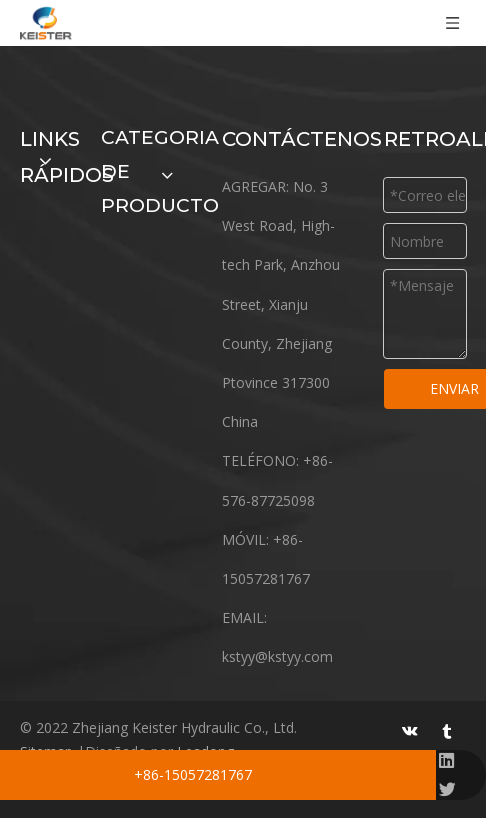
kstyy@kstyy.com (277, 656)
